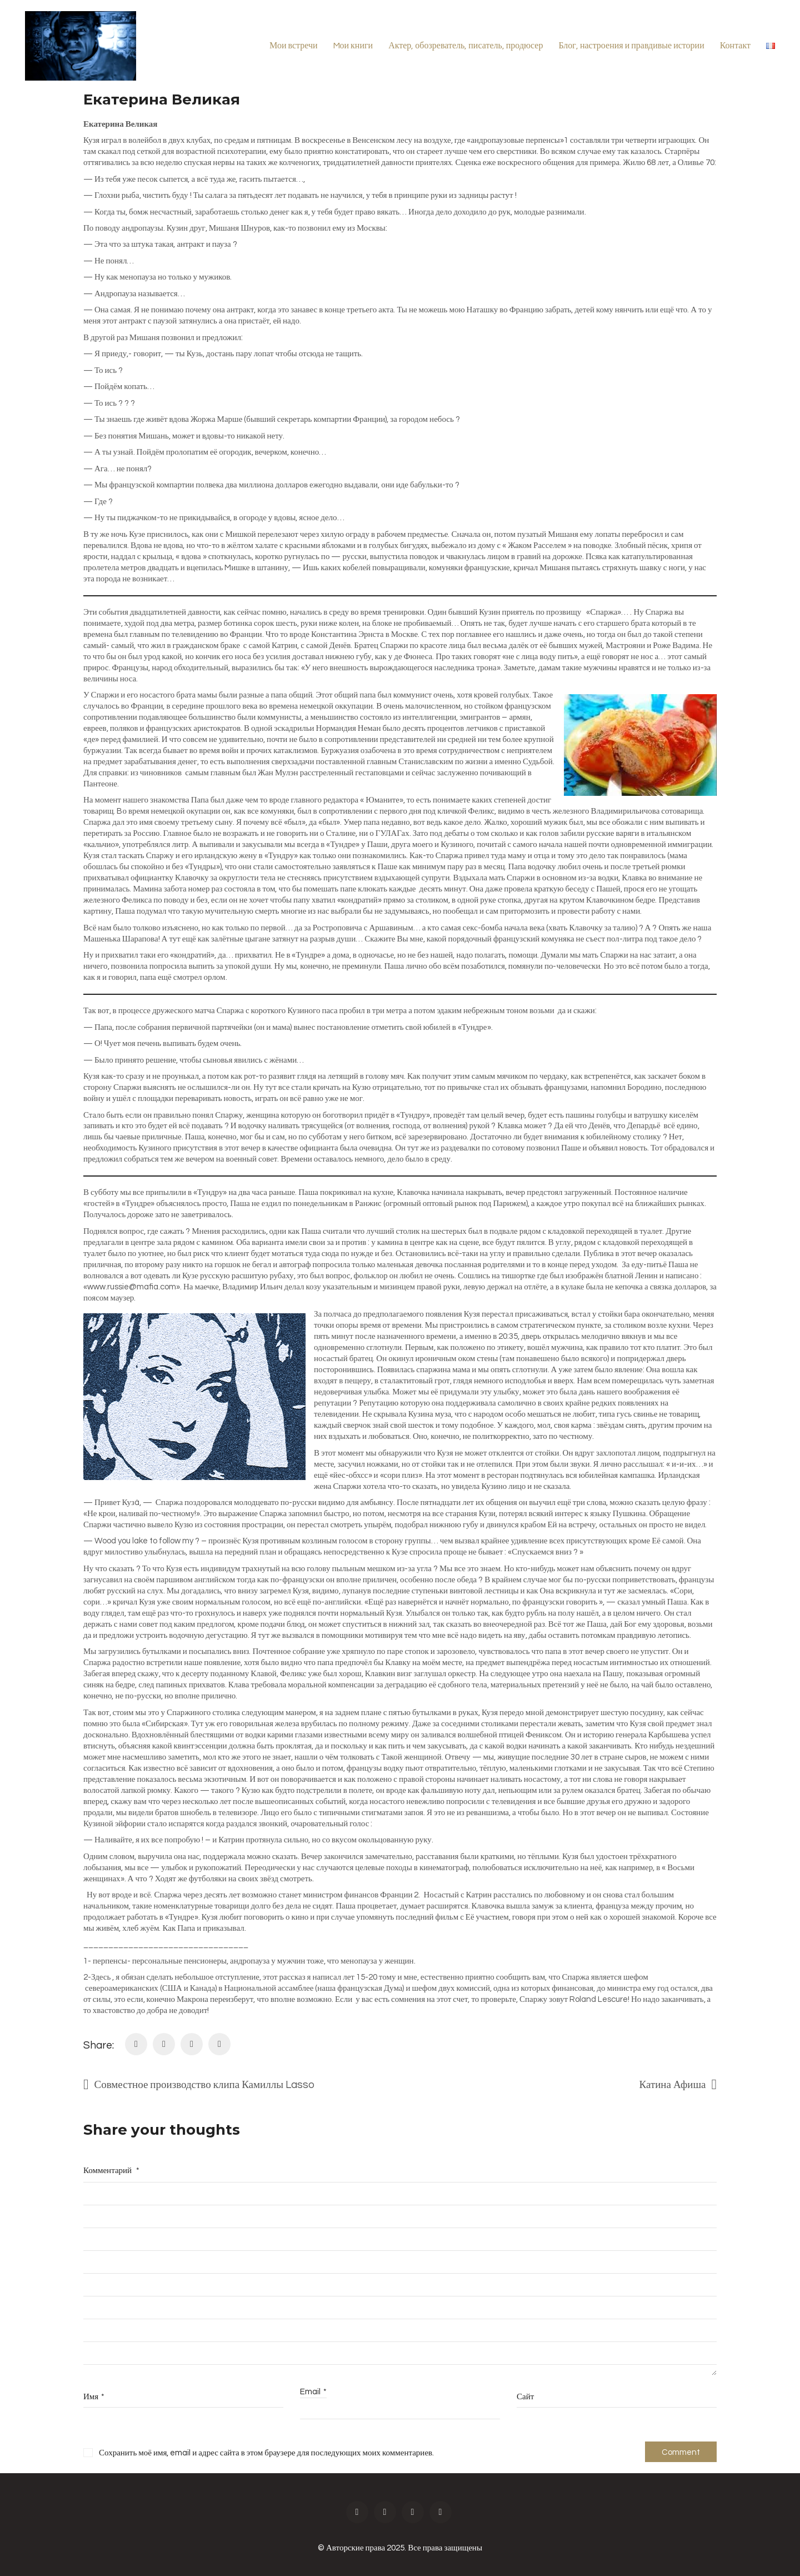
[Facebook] (136, 2044)
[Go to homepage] (80, 46)
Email (313, 2392)
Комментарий (111, 2170)
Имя (93, 2397)
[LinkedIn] (192, 2044)
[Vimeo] (440, 2512)
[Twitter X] (164, 2044)
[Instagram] (385, 2512)
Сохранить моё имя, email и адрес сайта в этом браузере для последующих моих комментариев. (266, 2453)
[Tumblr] (219, 2044)
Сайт (525, 2397)
